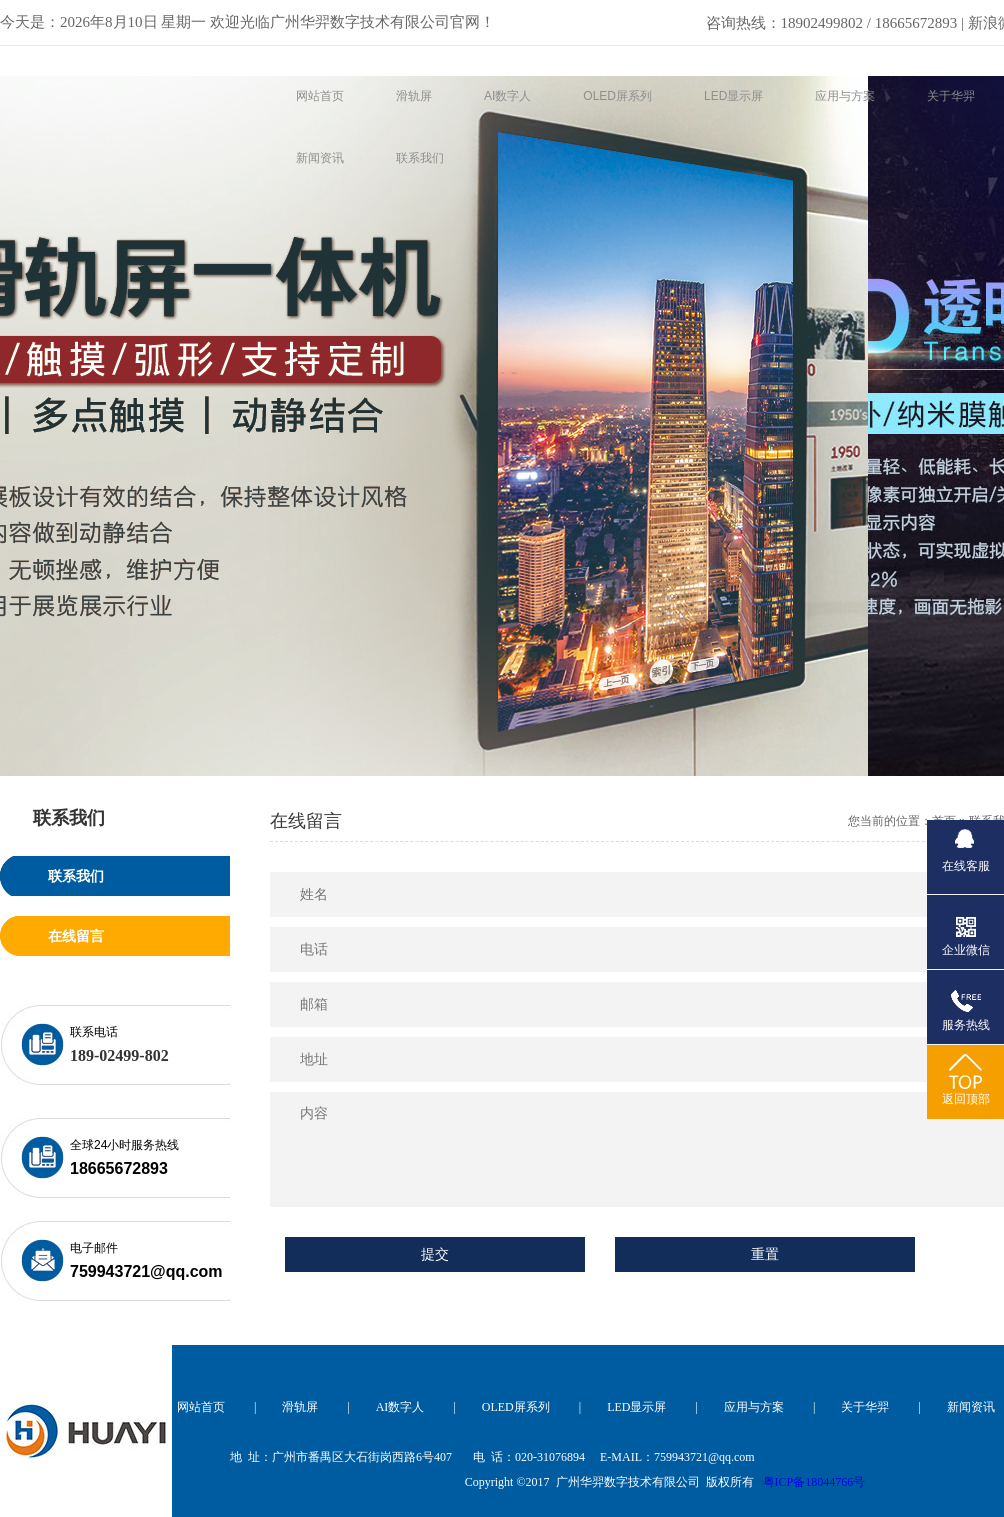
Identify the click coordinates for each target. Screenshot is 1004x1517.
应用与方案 (754, 1407)
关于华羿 (865, 1407)
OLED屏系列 (516, 1407)
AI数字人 (400, 1407)
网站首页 (201, 1407)
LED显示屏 (636, 1407)
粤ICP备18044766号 (814, 1482)
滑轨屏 (300, 1407)
